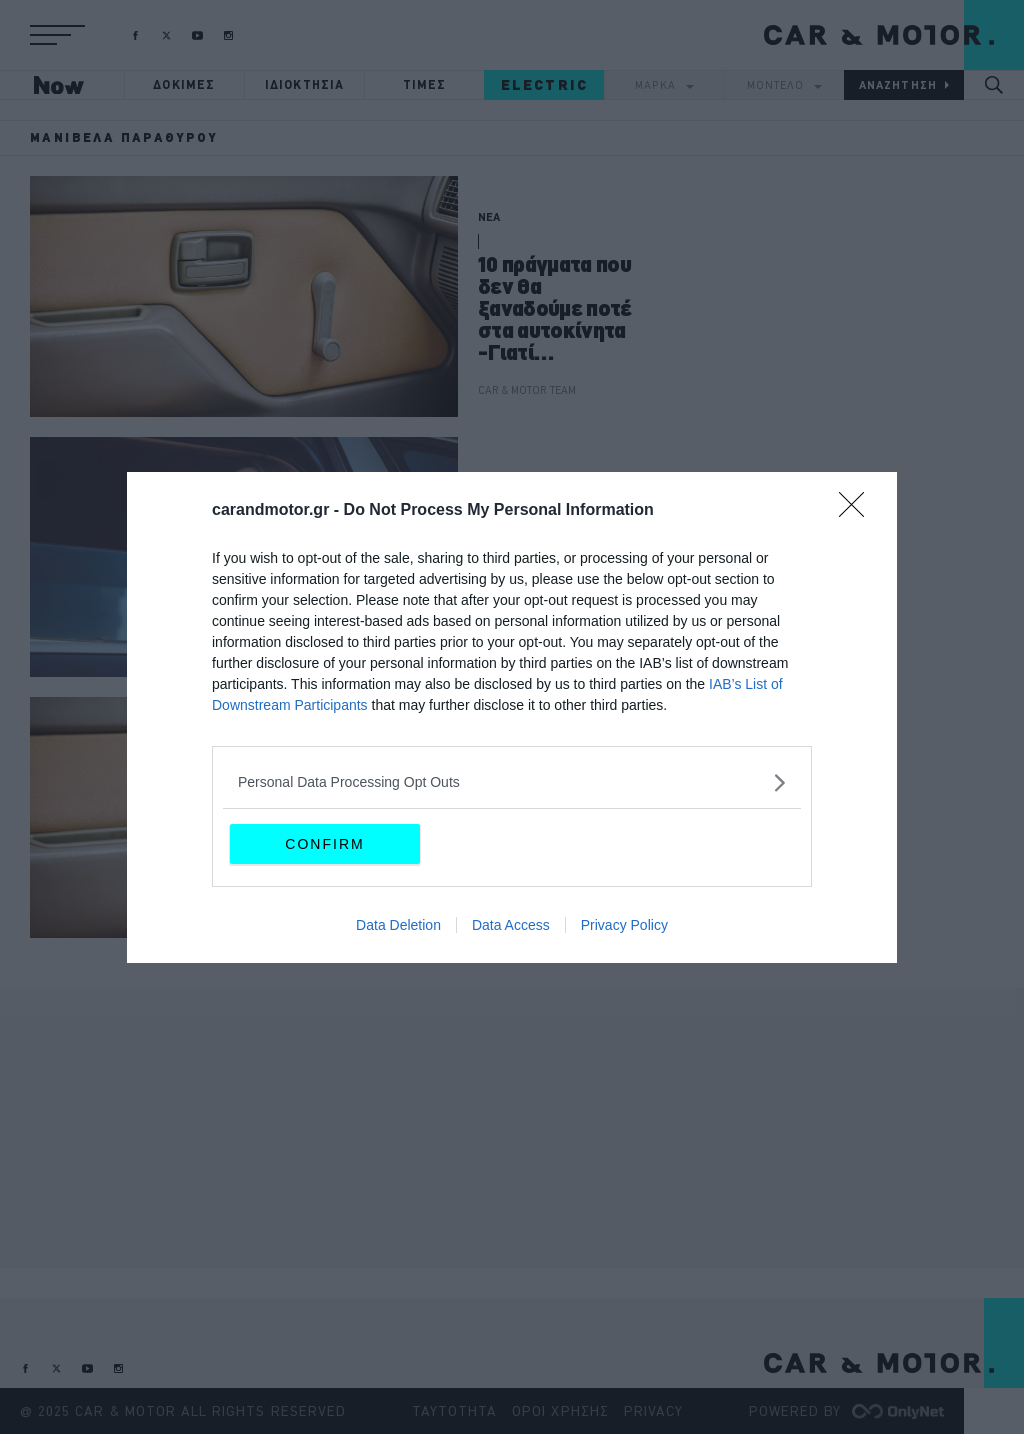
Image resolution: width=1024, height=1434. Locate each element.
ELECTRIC (544, 85)
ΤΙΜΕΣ (425, 84)
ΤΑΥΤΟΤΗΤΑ (454, 1411)
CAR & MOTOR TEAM (527, 390)
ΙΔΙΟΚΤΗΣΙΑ (305, 84)
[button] (57, 35)
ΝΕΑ (489, 217)
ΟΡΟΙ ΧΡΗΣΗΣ (560, 1411)
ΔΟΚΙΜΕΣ (184, 84)
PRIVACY (653, 1411)
